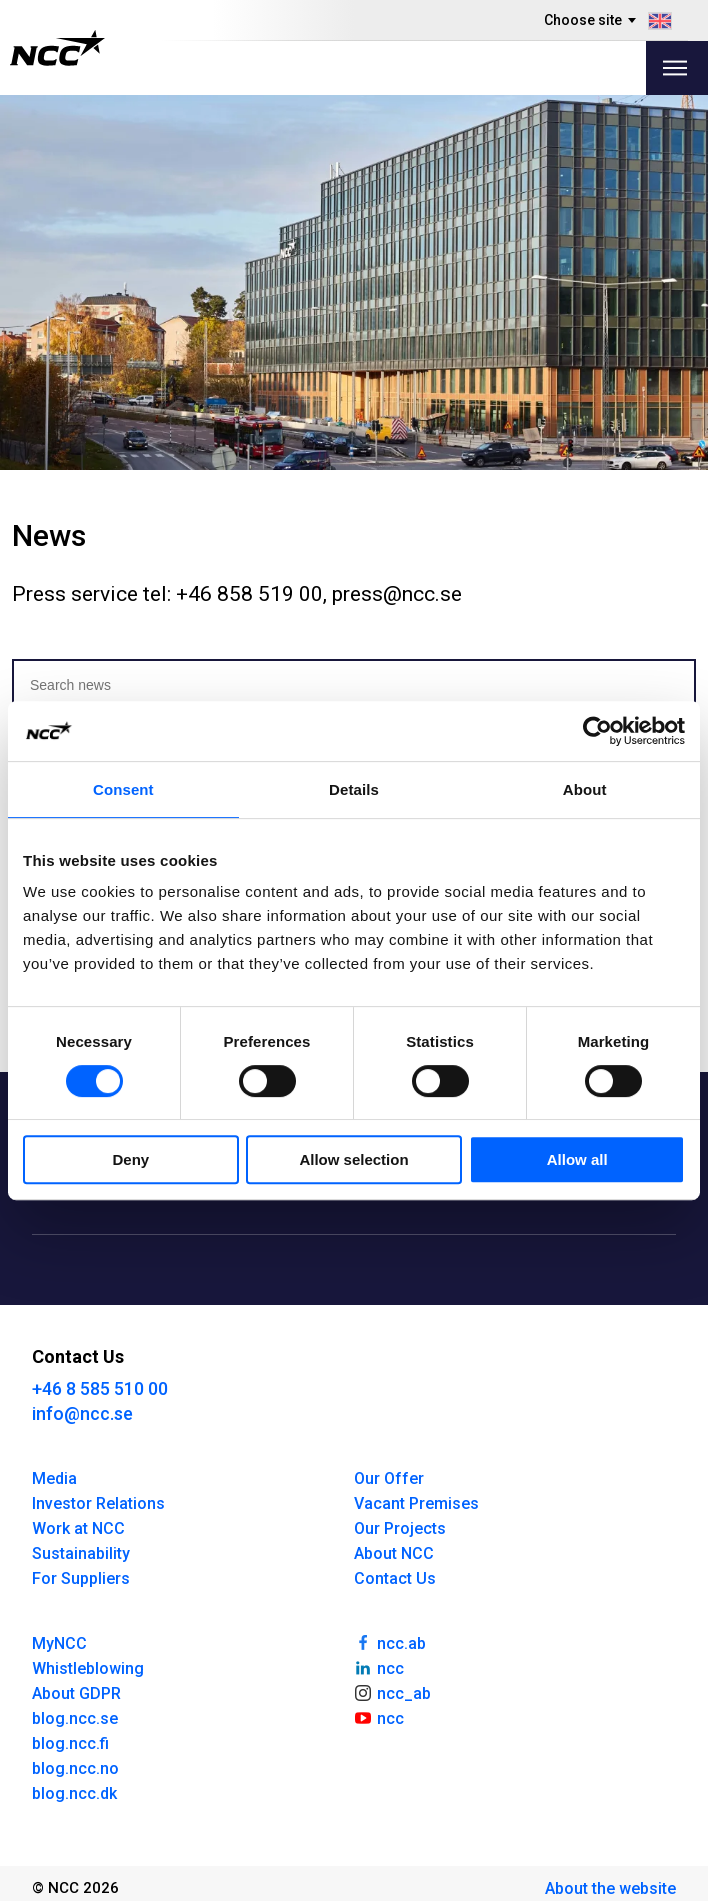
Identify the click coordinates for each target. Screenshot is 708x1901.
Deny (130, 1159)
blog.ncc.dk (74, 1793)
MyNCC (59, 1643)
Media (54, 1478)
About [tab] (585, 789)
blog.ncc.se (75, 1718)
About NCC (394, 1553)
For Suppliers (81, 1578)
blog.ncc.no (75, 1768)
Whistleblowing (88, 1668)
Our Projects (400, 1528)
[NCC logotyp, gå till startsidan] (57, 48)
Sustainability (81, 1553)
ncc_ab (392, 1692)
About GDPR (76, 1693)
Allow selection (353, 1159)
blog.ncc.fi (70, 1743)
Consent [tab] (123, 789)
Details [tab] (354, 789)
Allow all (577, 1159)
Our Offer (389, 1478)
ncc (379, 1667)
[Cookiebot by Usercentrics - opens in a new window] (597, 731)
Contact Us (395, 1578)
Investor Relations (98, 1503)
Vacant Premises (416, 1503)
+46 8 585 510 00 (100, 1388)
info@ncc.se (82, 1413)
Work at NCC (78, 1528)
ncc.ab (390, 1642)
